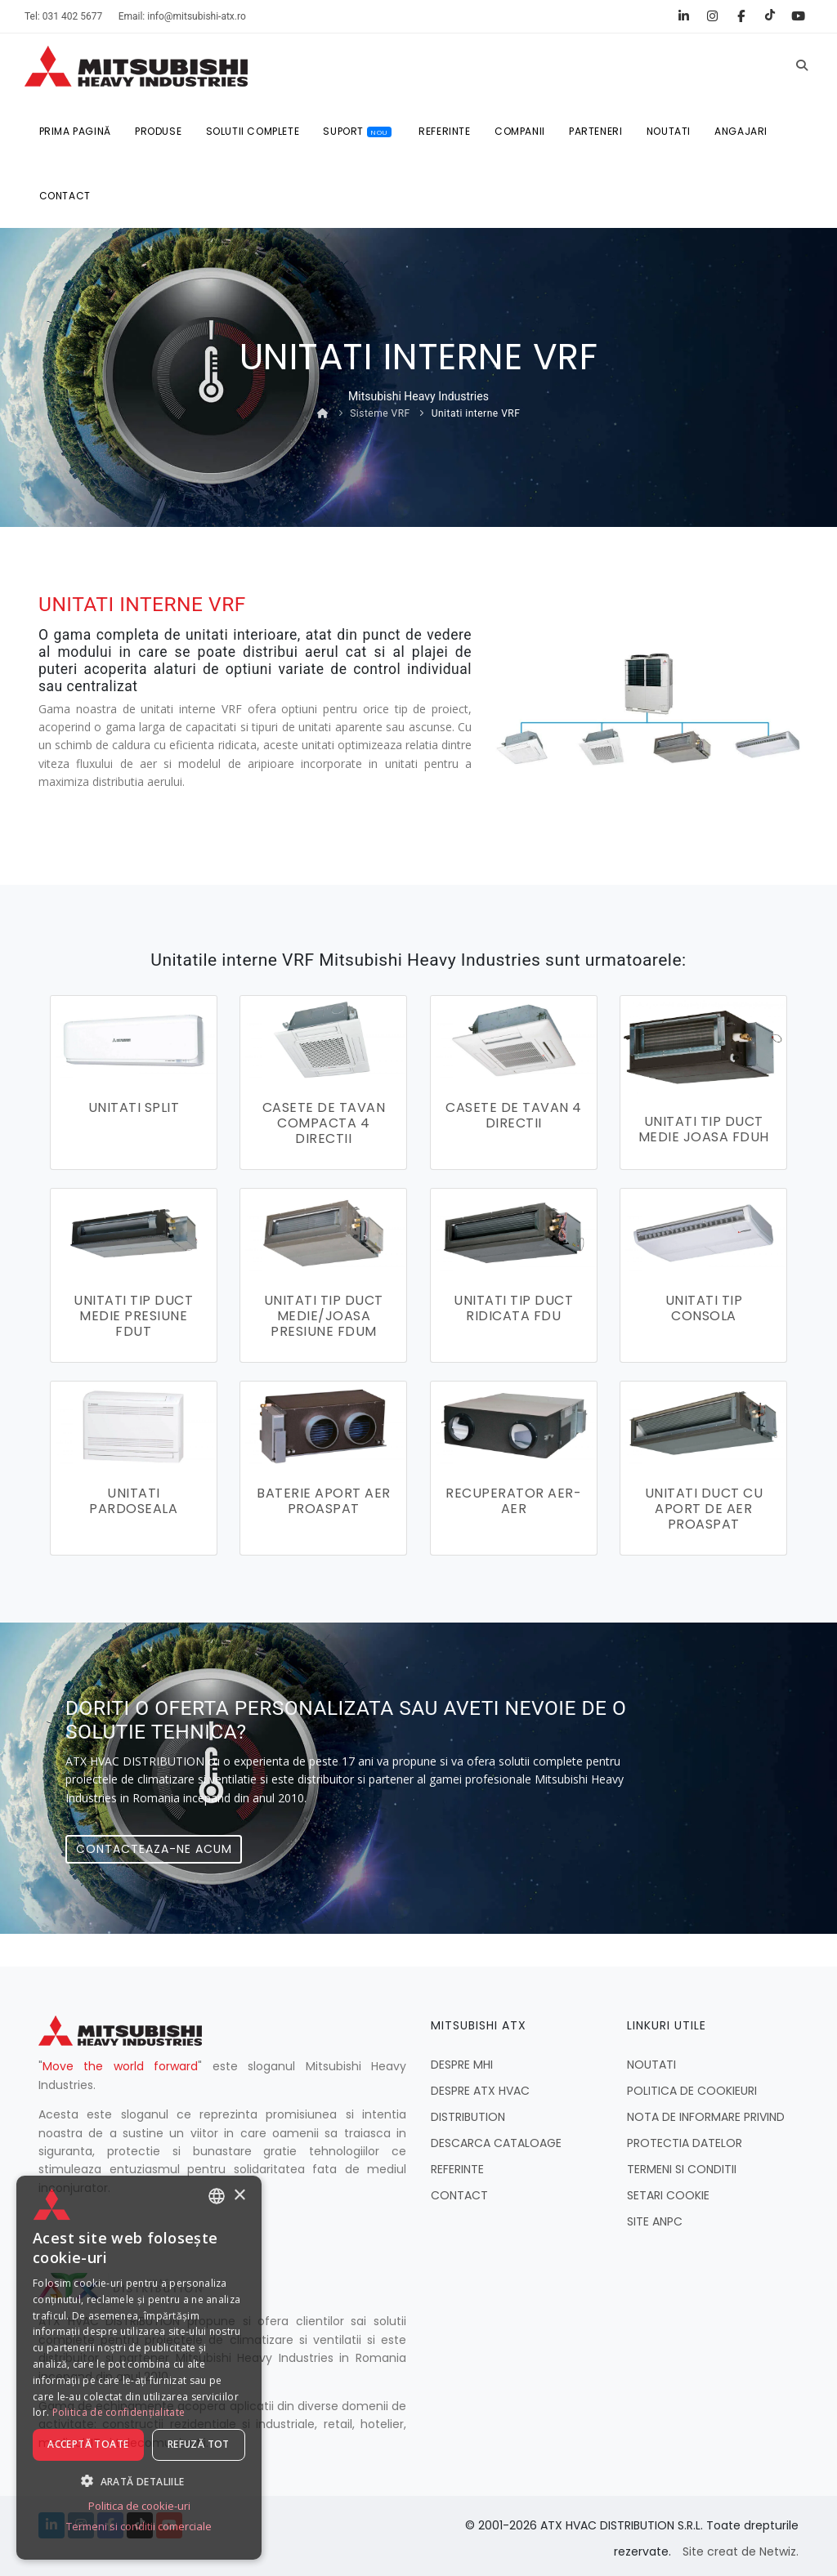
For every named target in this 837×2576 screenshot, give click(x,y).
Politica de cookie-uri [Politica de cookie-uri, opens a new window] (139, 2506)
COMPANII (523, 132)
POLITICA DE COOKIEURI (692, 2086)
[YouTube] (798, 16)
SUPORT (359, 132)
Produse (159, 132)
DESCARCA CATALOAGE (496, 2138)
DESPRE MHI (462, 2059)
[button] (139, 2481)
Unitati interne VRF (476, 415)
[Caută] (801, 66)
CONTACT (65, 197)
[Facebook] (741, 16)
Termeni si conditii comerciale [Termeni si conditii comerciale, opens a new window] (139, 2527)
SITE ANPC (655, 2216)
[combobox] (216, 2197)
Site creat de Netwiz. (741, 2546)
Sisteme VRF (380, 415)
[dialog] (139, 2368)
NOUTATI (673, 132)
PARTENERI (599, 132)
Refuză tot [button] (199, 2445)
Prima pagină (75, 132)
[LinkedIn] (683, 16)
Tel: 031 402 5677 (63, 16)
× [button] (239, 2196)
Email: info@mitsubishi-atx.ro (182, 16)
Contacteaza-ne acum (154, 1844)
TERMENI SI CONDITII (681, 2164)
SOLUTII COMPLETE (254, 132)
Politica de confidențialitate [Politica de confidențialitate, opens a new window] (119, 2413)
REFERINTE (446, 132)
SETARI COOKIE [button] (668, 2190)
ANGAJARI (745, 132)
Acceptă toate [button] (87, 2445)
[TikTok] (769, 16)
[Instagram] (712, 16)
